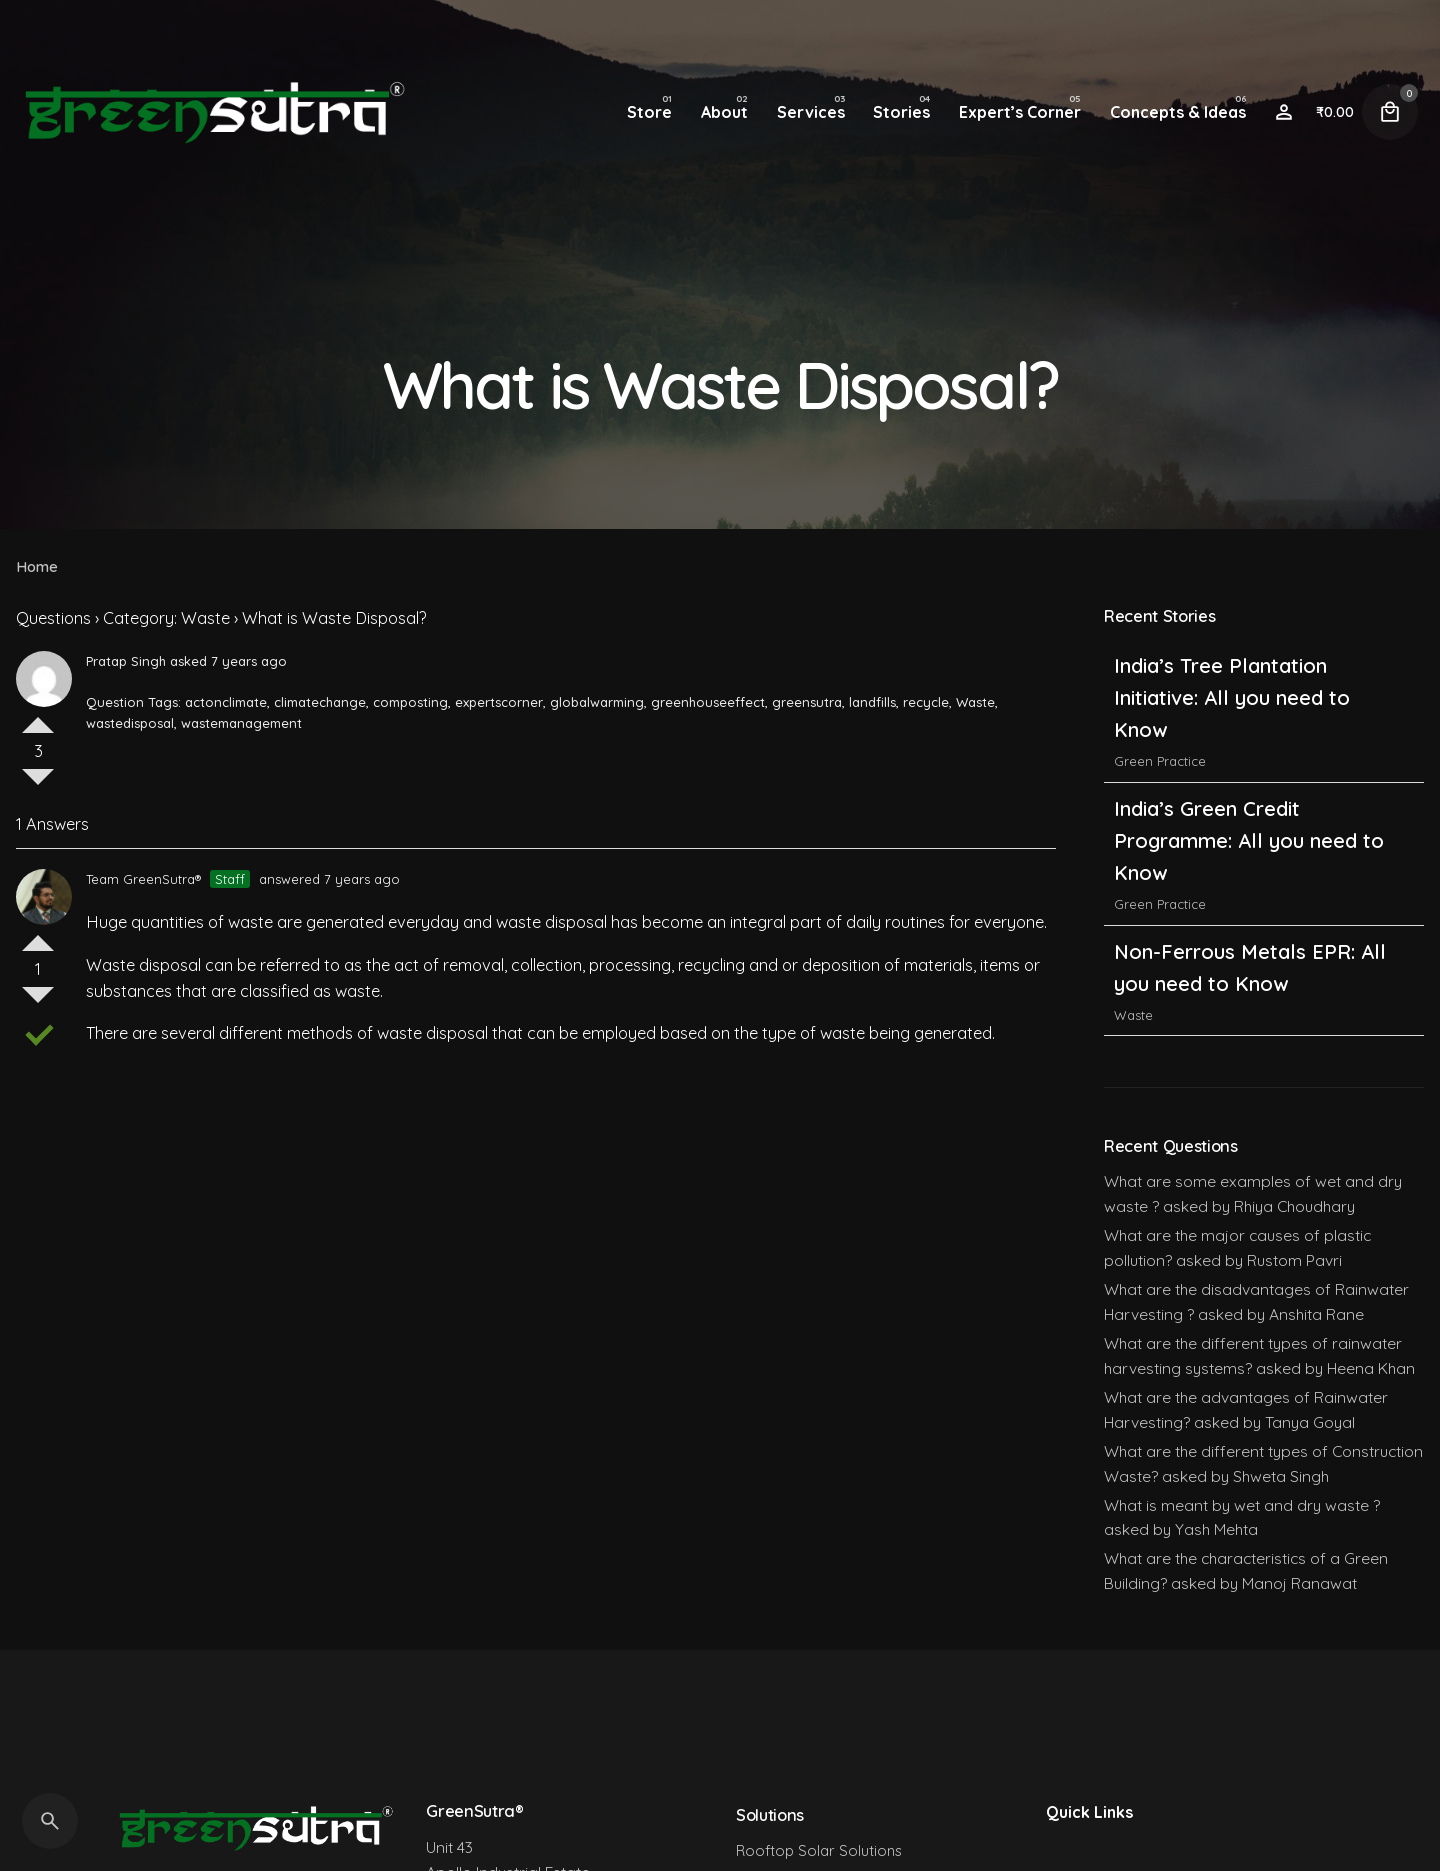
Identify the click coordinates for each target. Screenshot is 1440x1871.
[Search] (50, 1821)
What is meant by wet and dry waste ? (1242, 1505)
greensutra (807, 702)
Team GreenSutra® (143, 879)
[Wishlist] (1284, 112)
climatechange (320, 702)
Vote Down (38, 785)
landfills (872, 702)
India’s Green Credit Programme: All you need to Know (1249, 840)
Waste (975, 702)
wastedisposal (130, 723)
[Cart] (1390, 112)
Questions (53, 618)
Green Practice (1160, 761)
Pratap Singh (126, 661)
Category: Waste (166, 618)
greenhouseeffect (708, 702)
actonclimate (226, 702)
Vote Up (38, 717)
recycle (926, 702)
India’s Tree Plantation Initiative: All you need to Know (1232, 697)
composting (410, 702)
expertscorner (499, 702)
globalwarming (597, 702)
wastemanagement (241, 723)
